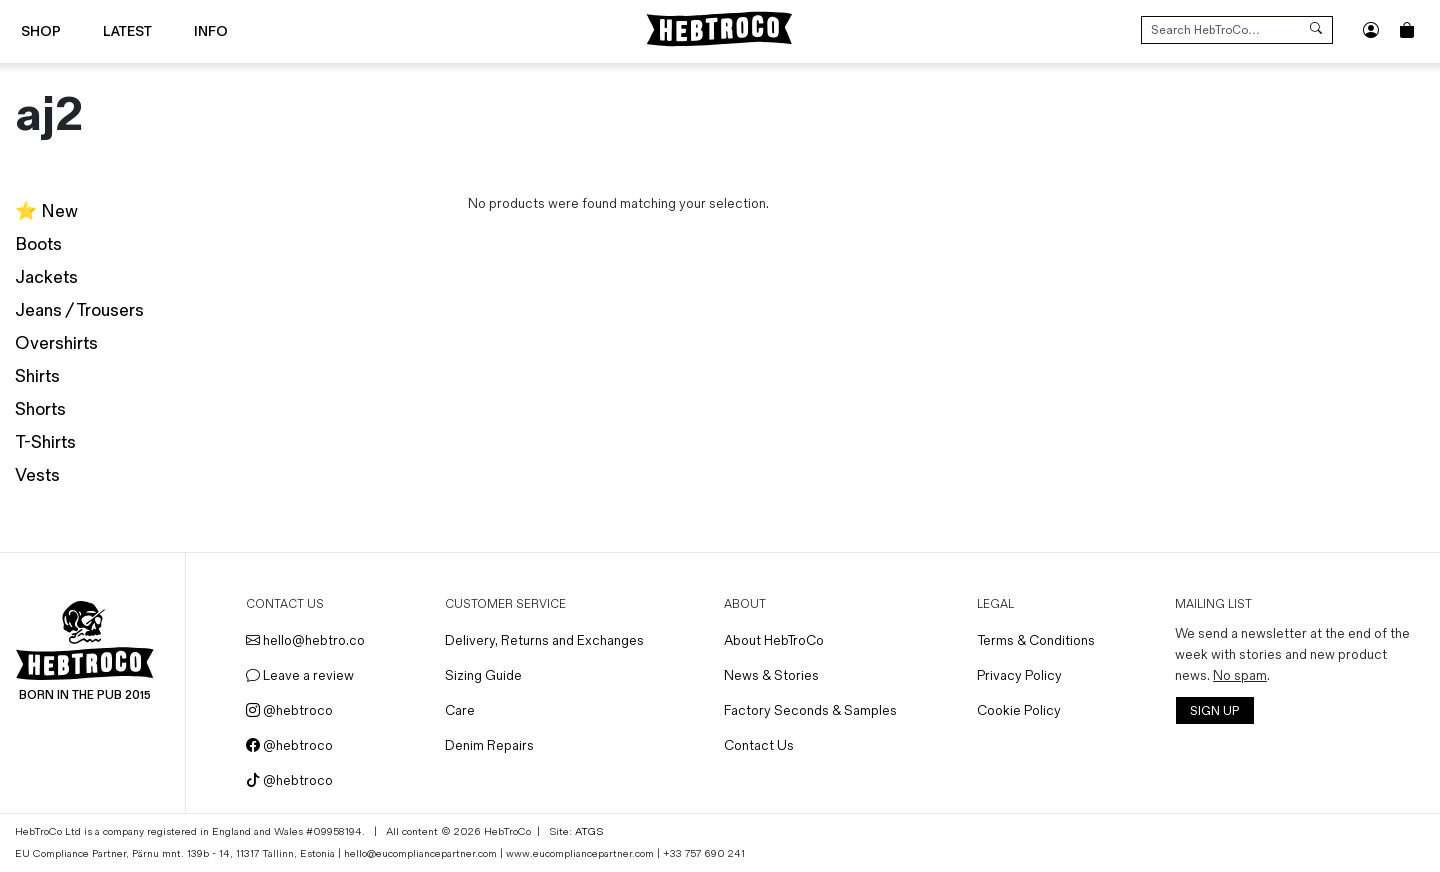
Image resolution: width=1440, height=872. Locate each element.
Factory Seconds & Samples (810, 710)
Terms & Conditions (1036, 640)
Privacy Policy (1019, 675)
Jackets (46, 277)
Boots (38, 244)
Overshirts (56, 343)
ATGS (589, 831)
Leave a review (300, 675)
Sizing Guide (483, 675)
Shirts (37, 376)
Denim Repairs (489, 745)
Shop (41, 31)
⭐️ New (46, 211)
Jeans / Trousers (79, 310)
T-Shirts (45, 442)
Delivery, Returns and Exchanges (544, 640)
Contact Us (759, 745)
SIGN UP (1214, 711)
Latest (127, 31)
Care (460, 710)
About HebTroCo (774, 640)
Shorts (40, 409)
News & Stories (771, 675)
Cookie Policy (1019, 710)
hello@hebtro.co (305, 640)
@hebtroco (289, 710)
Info (211, 31)
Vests (37, 475)
